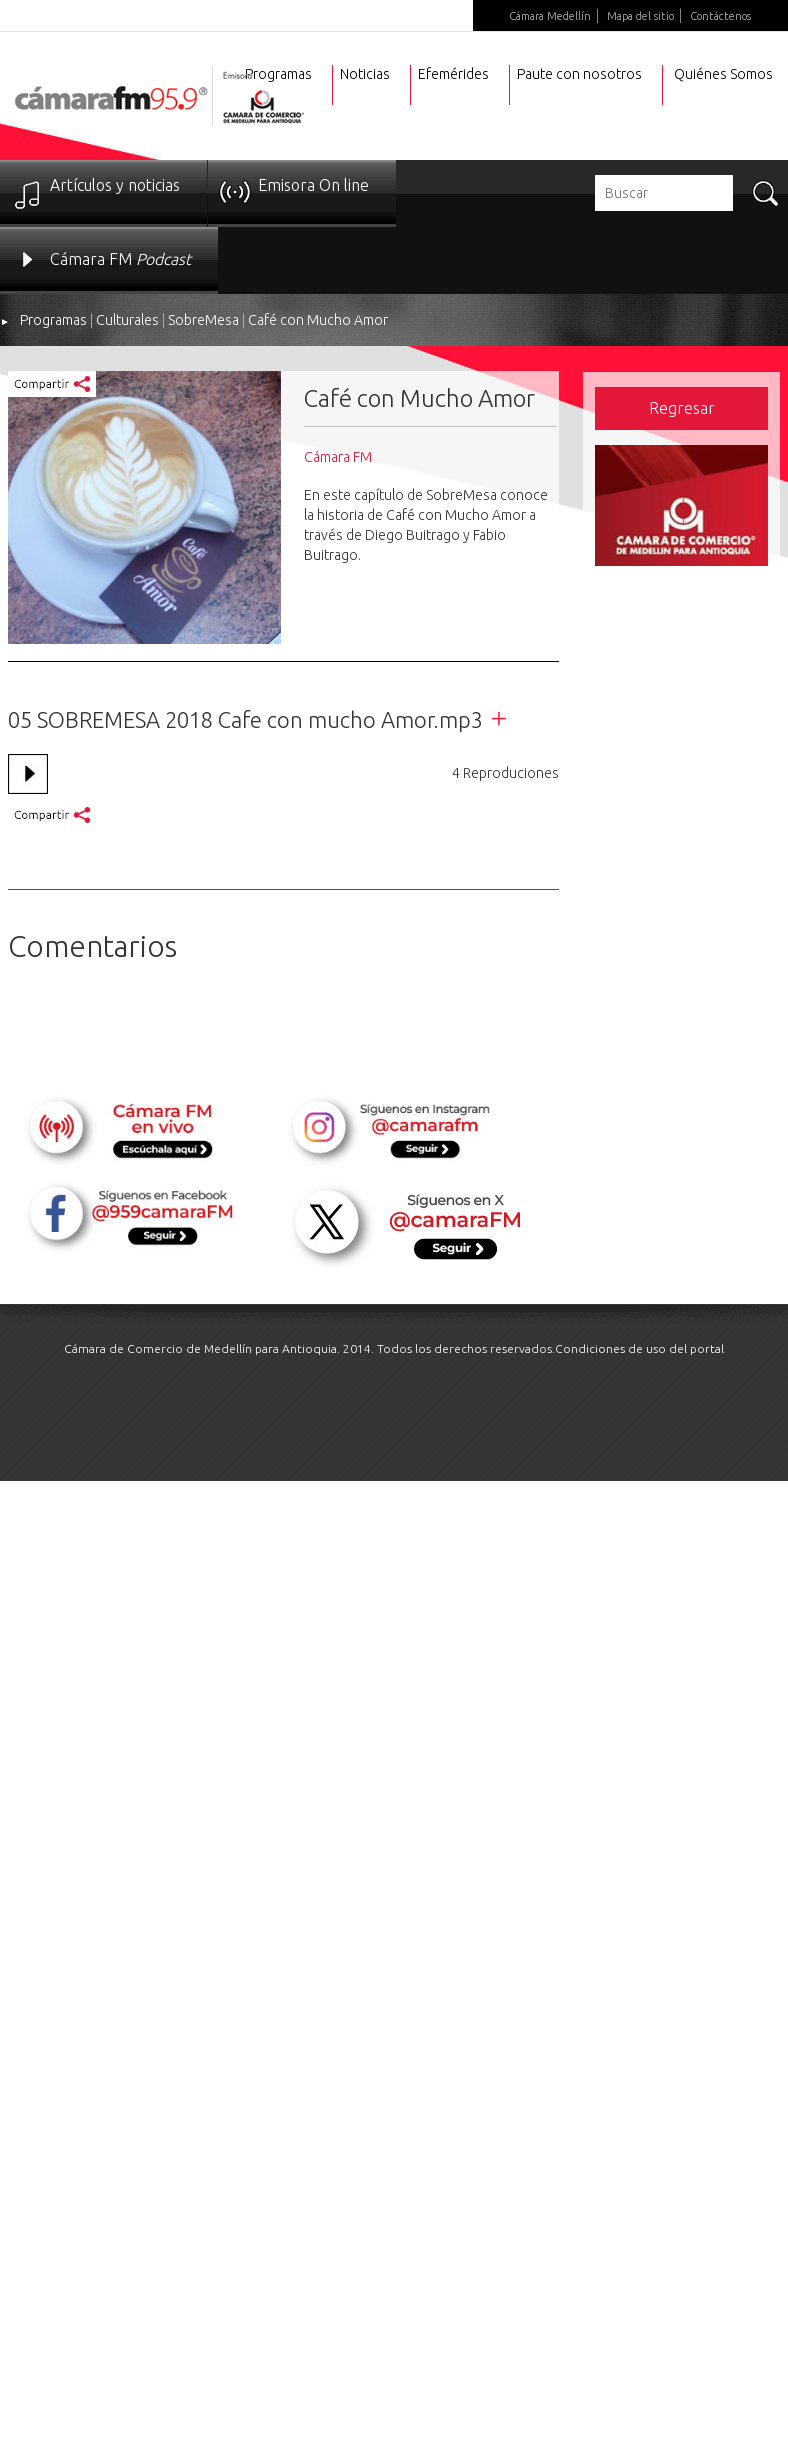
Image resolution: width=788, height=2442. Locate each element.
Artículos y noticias (115, 185)
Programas (53, 320)
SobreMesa (203, 320)
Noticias (365, 74)
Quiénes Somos (723, 74)
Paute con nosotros (579, 74)
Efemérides (453, 74)
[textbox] (664, 193)
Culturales (127, 320)
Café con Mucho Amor (318, 320)
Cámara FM (120, 259)
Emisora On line (313, 185)
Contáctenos (720, 16)
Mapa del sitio (640, 16)
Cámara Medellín (550, 16)
